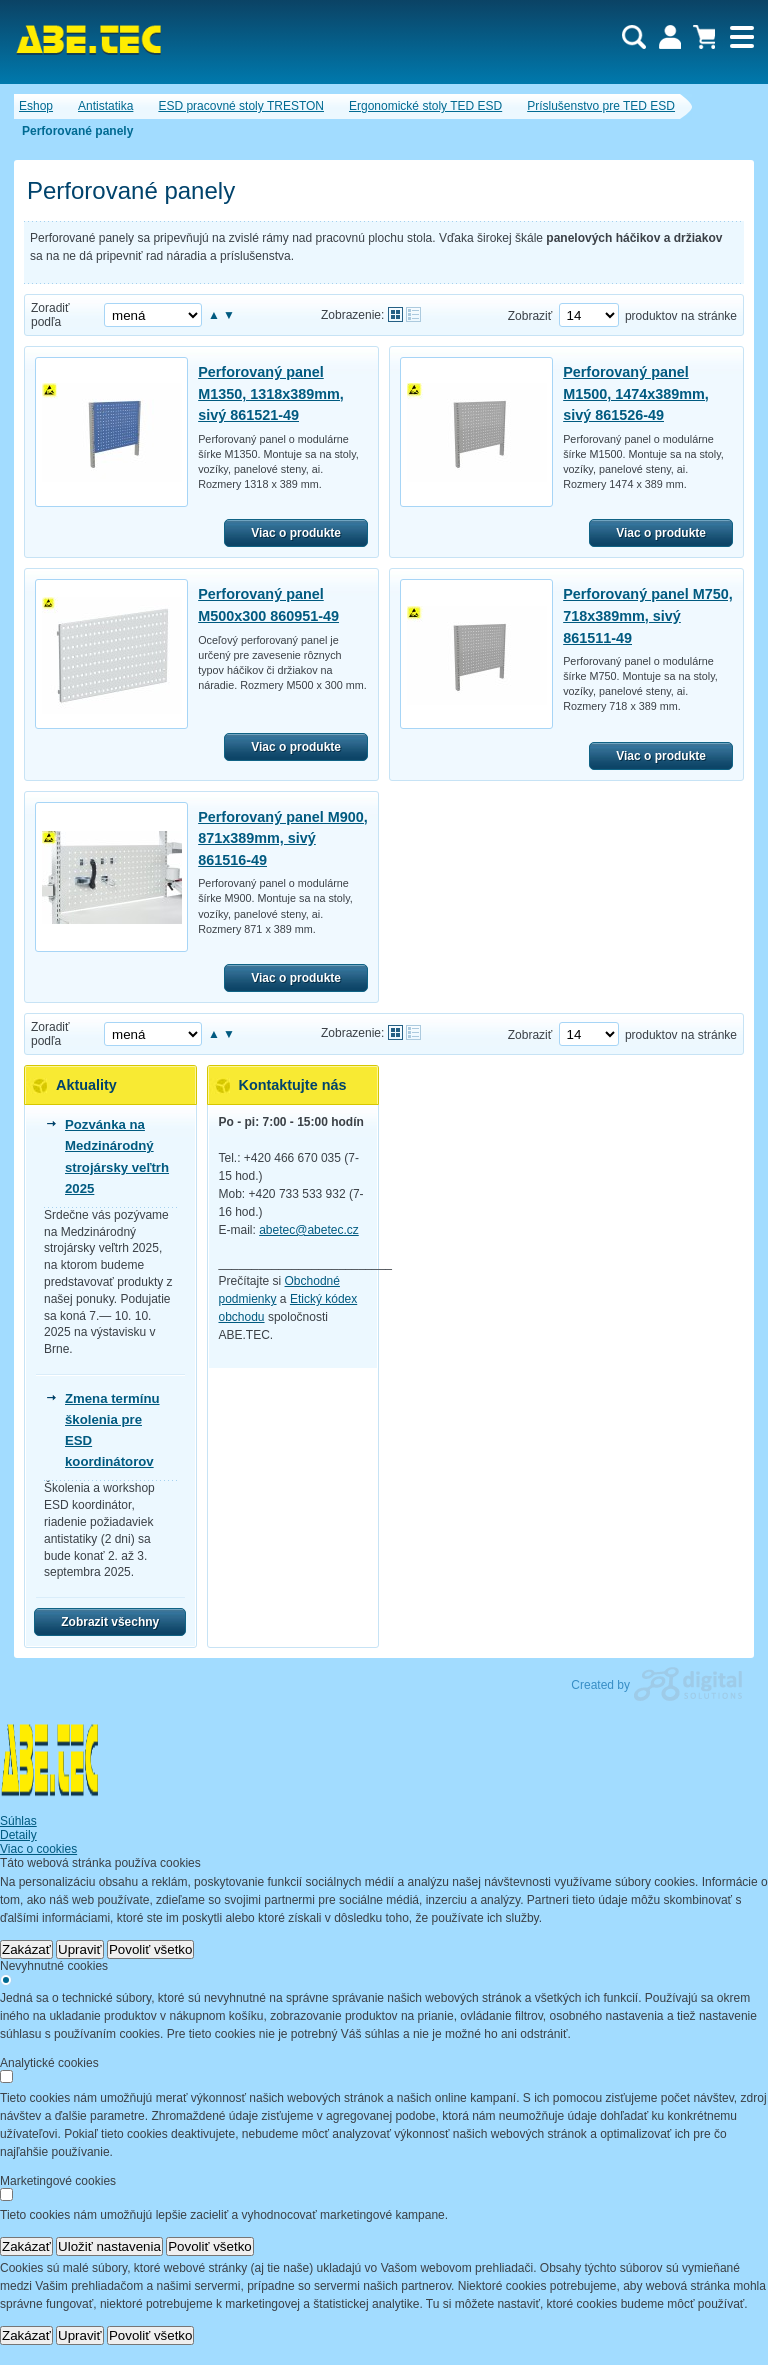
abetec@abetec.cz (309, 1230)
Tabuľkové (413, 314)
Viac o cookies (38, 1849)
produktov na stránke (681, 316)
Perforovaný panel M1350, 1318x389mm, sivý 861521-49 (271, 393)
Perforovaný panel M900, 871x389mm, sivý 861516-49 (283, 838)
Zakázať (26, 1949)
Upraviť (80, 1949)
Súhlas (18, 1821)
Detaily (18, 1835)
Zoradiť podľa (50, 315)
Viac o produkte (296, 533)
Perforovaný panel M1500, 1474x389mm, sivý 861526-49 (636, 393)
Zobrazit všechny (110, 1622)
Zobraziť (530, 316)
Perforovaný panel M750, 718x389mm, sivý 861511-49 (648, 615)
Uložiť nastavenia (109, 2246)
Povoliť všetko (151, 1949)
